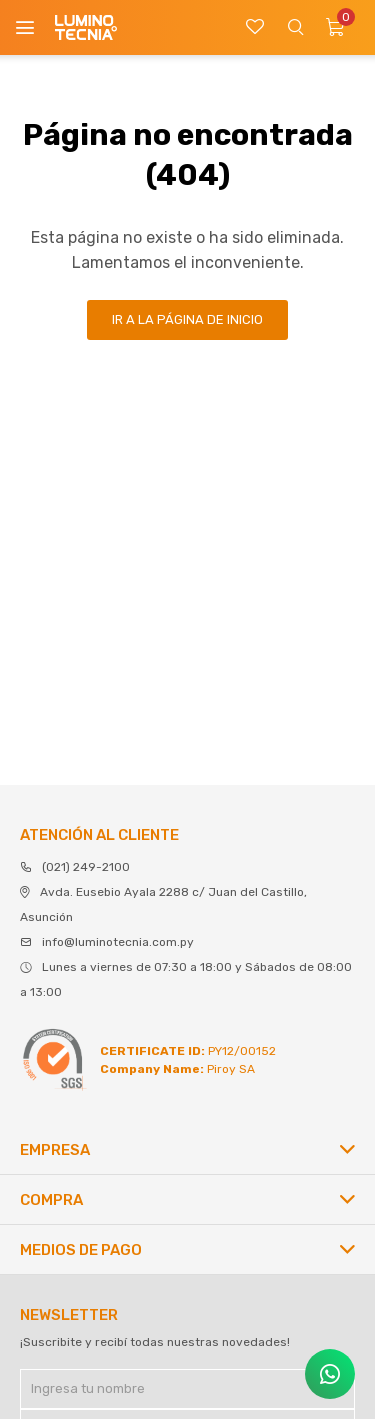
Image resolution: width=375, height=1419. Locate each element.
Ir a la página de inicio (187, 319)
